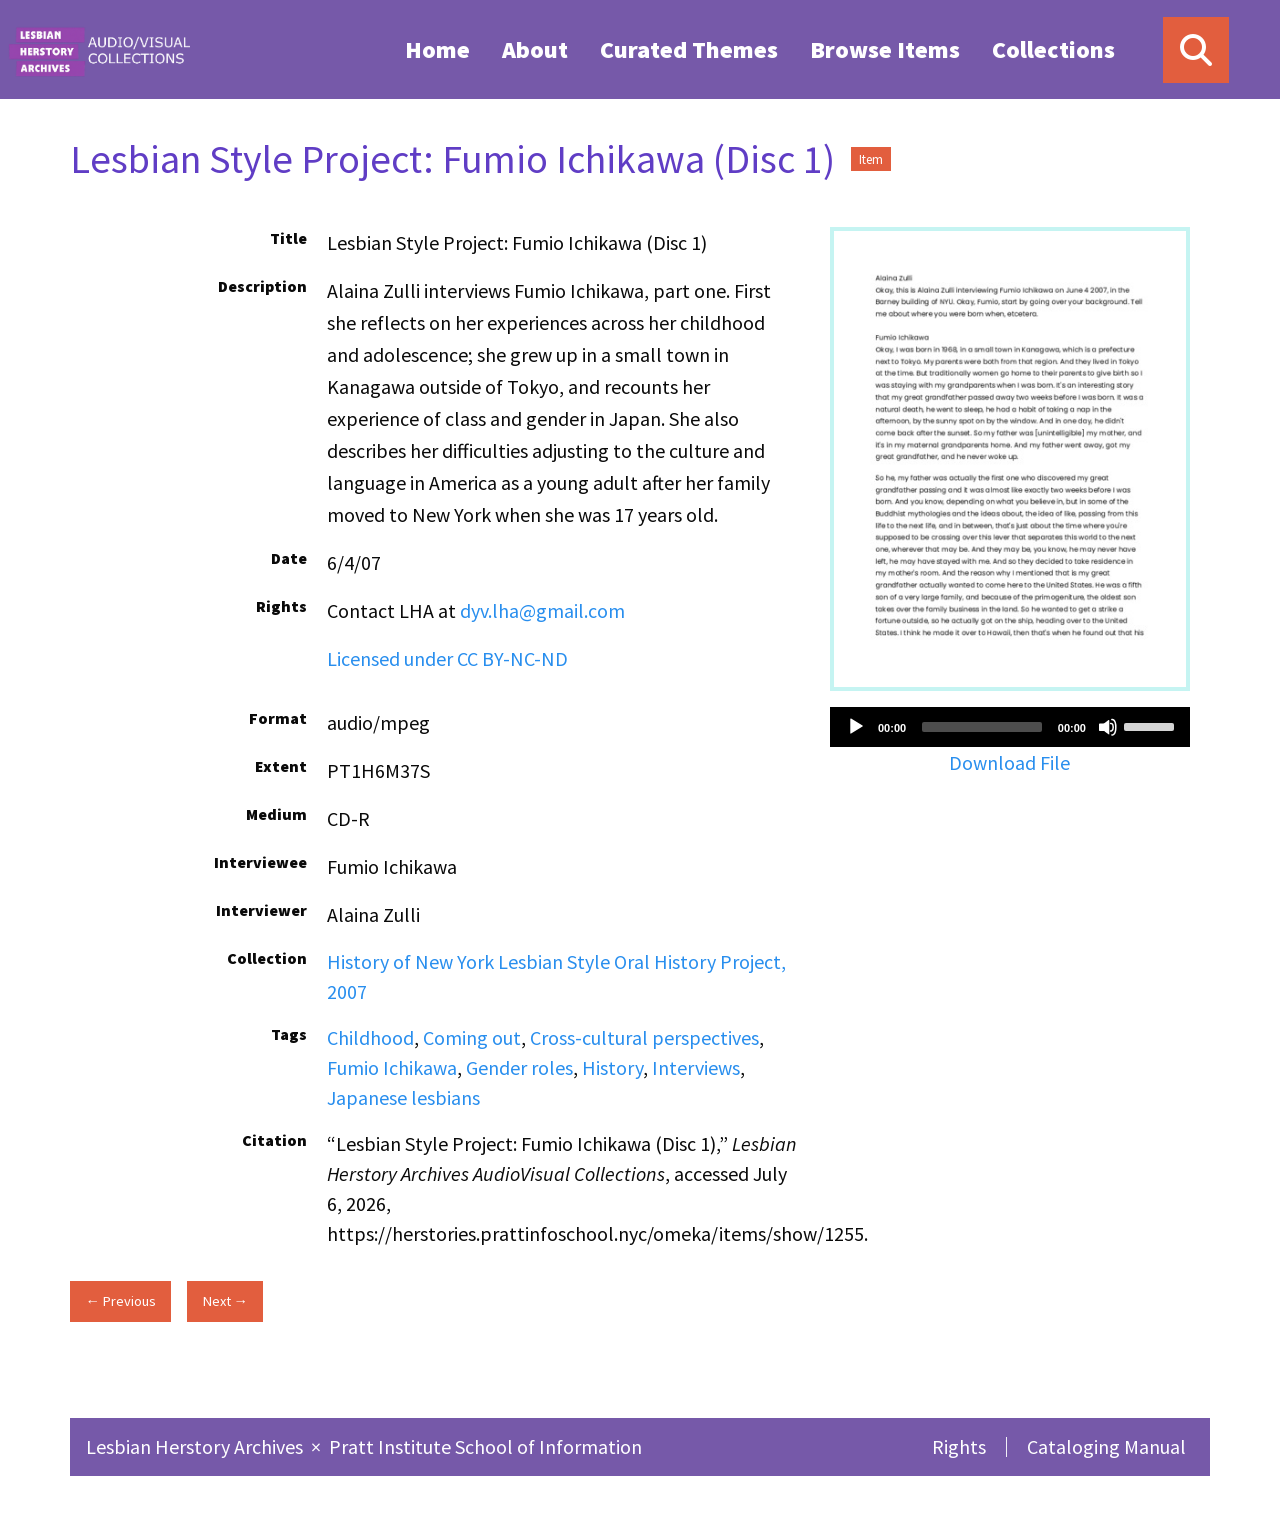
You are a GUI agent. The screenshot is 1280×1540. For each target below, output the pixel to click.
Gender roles (519, 1067)
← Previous (120, 1301)
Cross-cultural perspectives (644, 1037)
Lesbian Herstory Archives (196, 1446)
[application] (1010, 727)
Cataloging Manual (1106, 1446)
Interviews (696, 1067)
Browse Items (885, 49)
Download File (1009, 762)
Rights (959, 1446)
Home (437, 49)
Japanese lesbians (403, 1097)
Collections (1053, 49)
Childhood (370, 1037)
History (612, 1067)
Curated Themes (689, 49)
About (535, 49)
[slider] (982, 727)
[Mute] (1108, 727)
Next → (225, 1301)
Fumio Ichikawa (392, 1067)
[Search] (1196, 50)
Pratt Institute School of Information (485, 1446)
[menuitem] (437, 49)
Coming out (472, 1037)
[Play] (856, 727)
